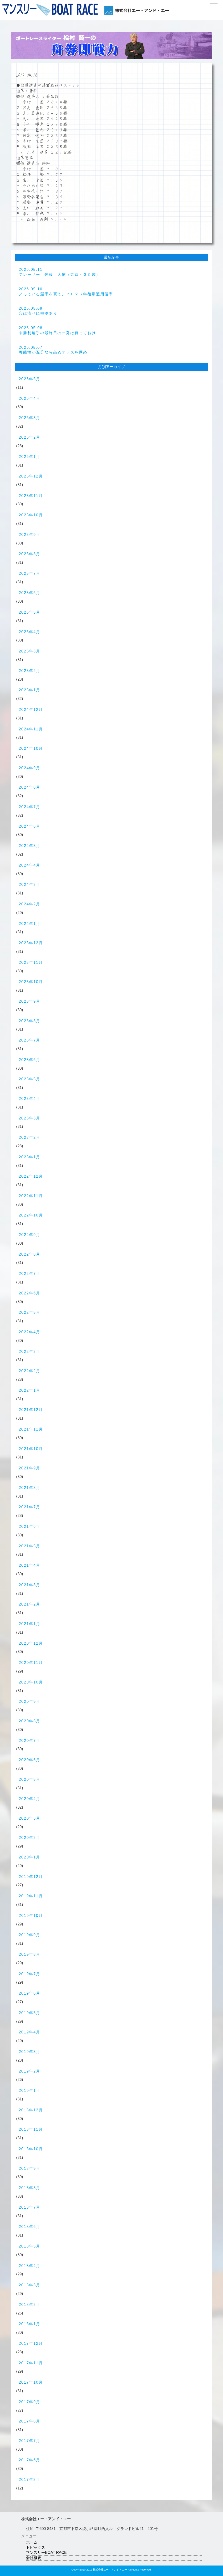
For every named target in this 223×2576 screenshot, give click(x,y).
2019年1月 (30, 2091)
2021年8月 (30, 1488)
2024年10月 (31, 748)
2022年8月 (30, 1254)
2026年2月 (30, 437)
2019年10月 (31, 1916)
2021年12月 (31, 1410)
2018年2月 (30, 2305)
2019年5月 (30, 2013)
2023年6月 (30, 1060)
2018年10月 (31, 2149)
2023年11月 (31, 962)
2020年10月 (31, 1682)
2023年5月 (30, 1079)
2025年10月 (31, 515)
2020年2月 (30, 1838)
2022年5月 (30, 1312)
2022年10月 (31, 1215)
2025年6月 (30, 593)
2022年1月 (30, 1390)
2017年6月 (30, 2460)
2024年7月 (30, 807)
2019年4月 (30, 2032)
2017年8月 (30, 2421)
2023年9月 (30, 1001)
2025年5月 (30, 612)
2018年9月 (30, 2168)
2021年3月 (30, 1585)
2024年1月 (30, 924)
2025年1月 (30, 690)
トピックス (35, 2547)
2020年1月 (30, 1857)
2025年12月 (31, 476)
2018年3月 (30, 2285)
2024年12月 (31, 710)
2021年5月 (30, 1546)
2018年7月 (30, 2207)
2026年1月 (30, 457)
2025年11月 (31, 496)
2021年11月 (31, 1429)
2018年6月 (30, 2227)
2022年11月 (31, 1196)
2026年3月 (30, 418)
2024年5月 (30, 846)
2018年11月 (31, 2129)
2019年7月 (30, 1974)
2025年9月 (30, 535)
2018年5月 (30, 2246)
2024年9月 (30, 768)
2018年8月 (30, 2188)
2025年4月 (30, 632)
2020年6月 (30, 1760)
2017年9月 (30, 2402)
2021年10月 (31, 1449)
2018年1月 (30, 2324)
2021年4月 (30, 1565)
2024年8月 (30, 787)
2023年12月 (31, 943)
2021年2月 (30, 1604)
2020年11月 (31, 1663)
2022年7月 (30, 1274)
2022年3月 (30, 1352)
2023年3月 (30, 1118)
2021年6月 (30, 1526)
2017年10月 (31, 2382)
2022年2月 (30, 1371)
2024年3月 (30, 885)
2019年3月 (30, 2052)
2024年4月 (30, 865)
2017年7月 (30, 2441)
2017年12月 (31, 2343)
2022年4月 (30, 1332)
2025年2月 (30, 671)
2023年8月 (30, 1021)
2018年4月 (30, 2266)
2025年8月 (30, 554)
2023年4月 (30, 1099)
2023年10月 (31, 982)
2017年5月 (30, 2480)
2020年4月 (30, 1799)
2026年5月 (30, 379)
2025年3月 (30, 651)
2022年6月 (30, 1293)
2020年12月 (31, 1643)
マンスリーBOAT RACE (46, 2552)
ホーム (31, 2542)
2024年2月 (30, 904)
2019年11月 (31, 1896)
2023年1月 (30, 1157)
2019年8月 (30, 1954)
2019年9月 (30, 1935)
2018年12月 (31, 2110)
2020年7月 (30, 1741)
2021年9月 (30, 1468)
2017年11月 (31, 2363)
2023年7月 (30, 1040)
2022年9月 (30, 1235)
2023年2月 (30, 1137)
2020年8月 (30, 1721)
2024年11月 (31, 729)
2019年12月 (31, 1877)
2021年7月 (30, 1507)
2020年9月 (30, 1701)
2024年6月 (30, 826)
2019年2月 (30, 2071)
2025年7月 (30, 573)
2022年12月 (31, 1176)
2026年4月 (30, 398)
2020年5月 (30, 1779)
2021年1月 (30, 1624)
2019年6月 (30, 1993)
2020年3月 (30, 1818)
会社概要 (33, 2558)
